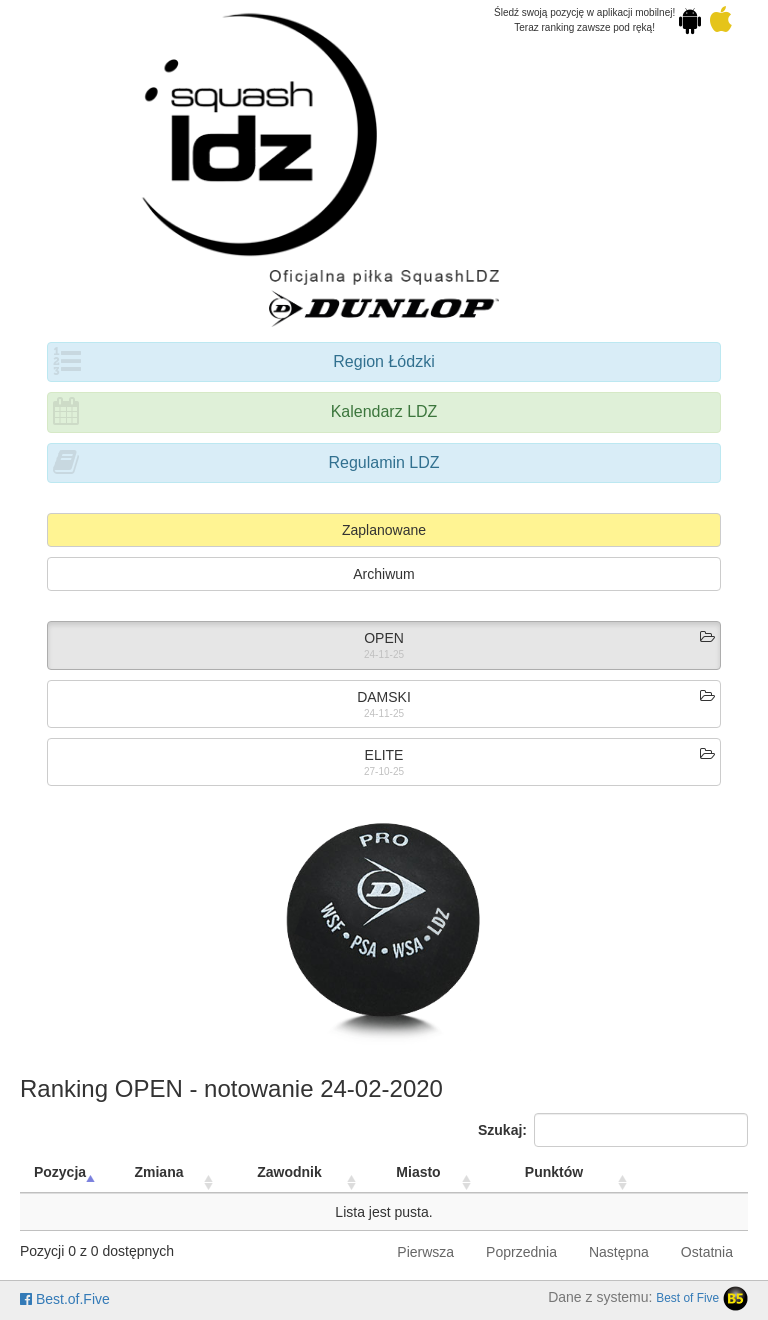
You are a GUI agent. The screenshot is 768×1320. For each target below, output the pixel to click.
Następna (619, 1252)
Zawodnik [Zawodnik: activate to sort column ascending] (289, 1172)
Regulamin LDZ (383, 462)
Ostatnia (707, 1252)
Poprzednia (521, 1252)
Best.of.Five (65, 1299)
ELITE (384, 755)
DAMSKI (384, 697)
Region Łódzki (383, 361)
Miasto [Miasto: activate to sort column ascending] (418, 1172)
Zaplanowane (384, 530)
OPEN (384, 638)
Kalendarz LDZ (384, 411)
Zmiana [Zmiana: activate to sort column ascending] (158, 1172)
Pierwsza (425, 1252)
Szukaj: (613, 1130)
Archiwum (383, 574)
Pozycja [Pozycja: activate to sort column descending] (60, 1172)
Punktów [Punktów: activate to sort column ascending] (554, 1172)
